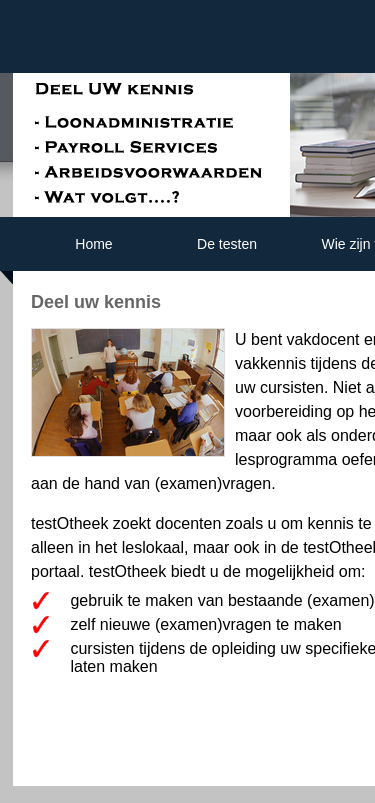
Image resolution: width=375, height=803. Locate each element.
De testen (227, 244)
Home (93, 244)
